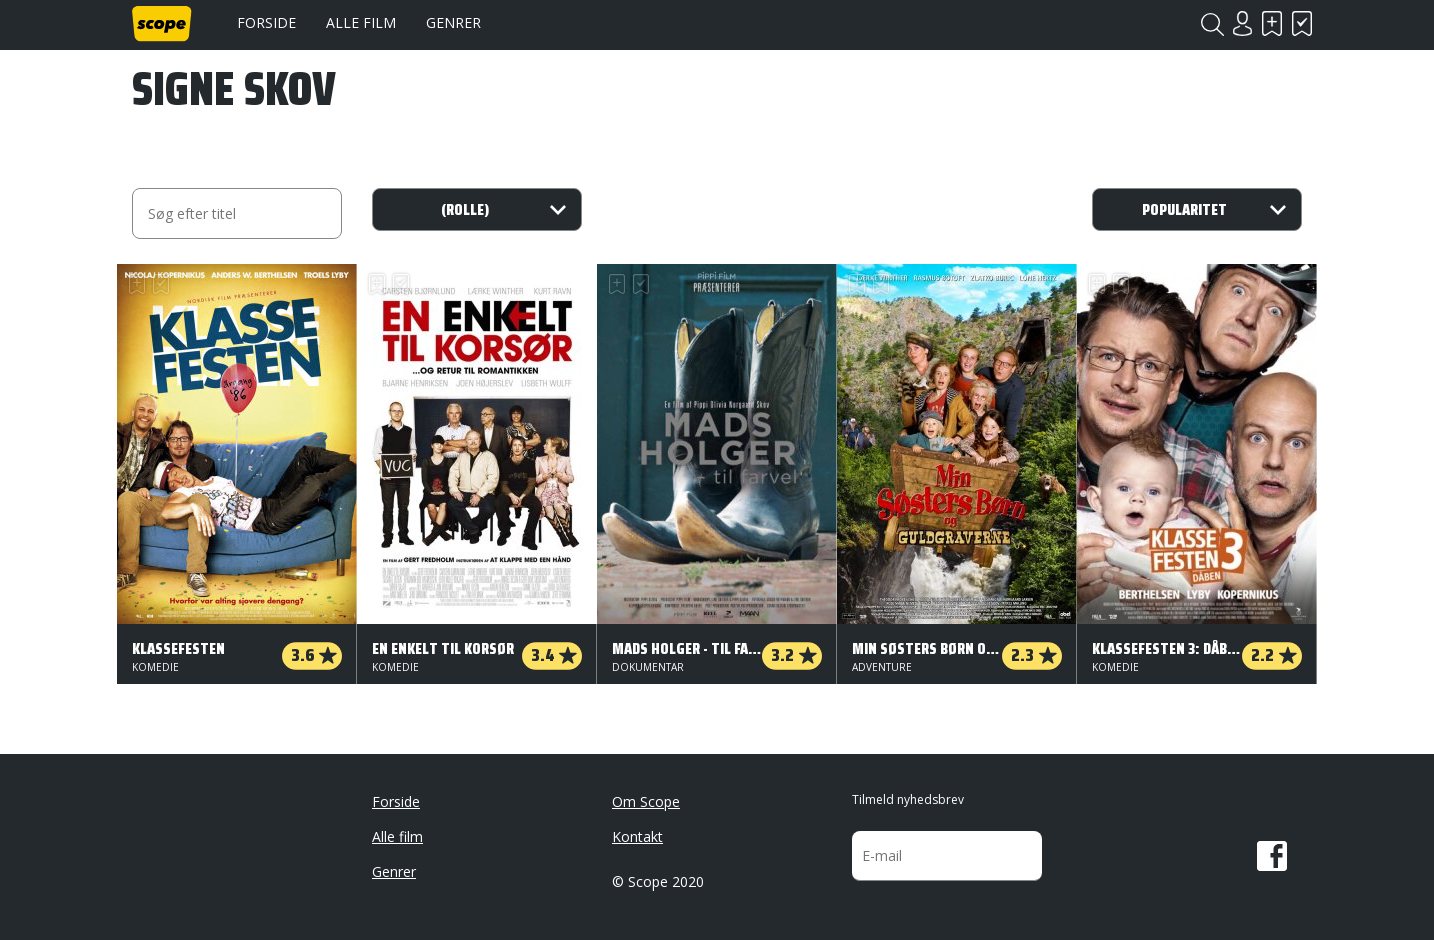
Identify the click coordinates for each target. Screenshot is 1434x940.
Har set (1302, 23)
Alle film (361, 22)
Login (1242, 23)
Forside (266, 22)
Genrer (453, 22)
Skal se (1272, 23)
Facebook (1272, 856)
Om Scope (646, 801)
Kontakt (637, 836)
